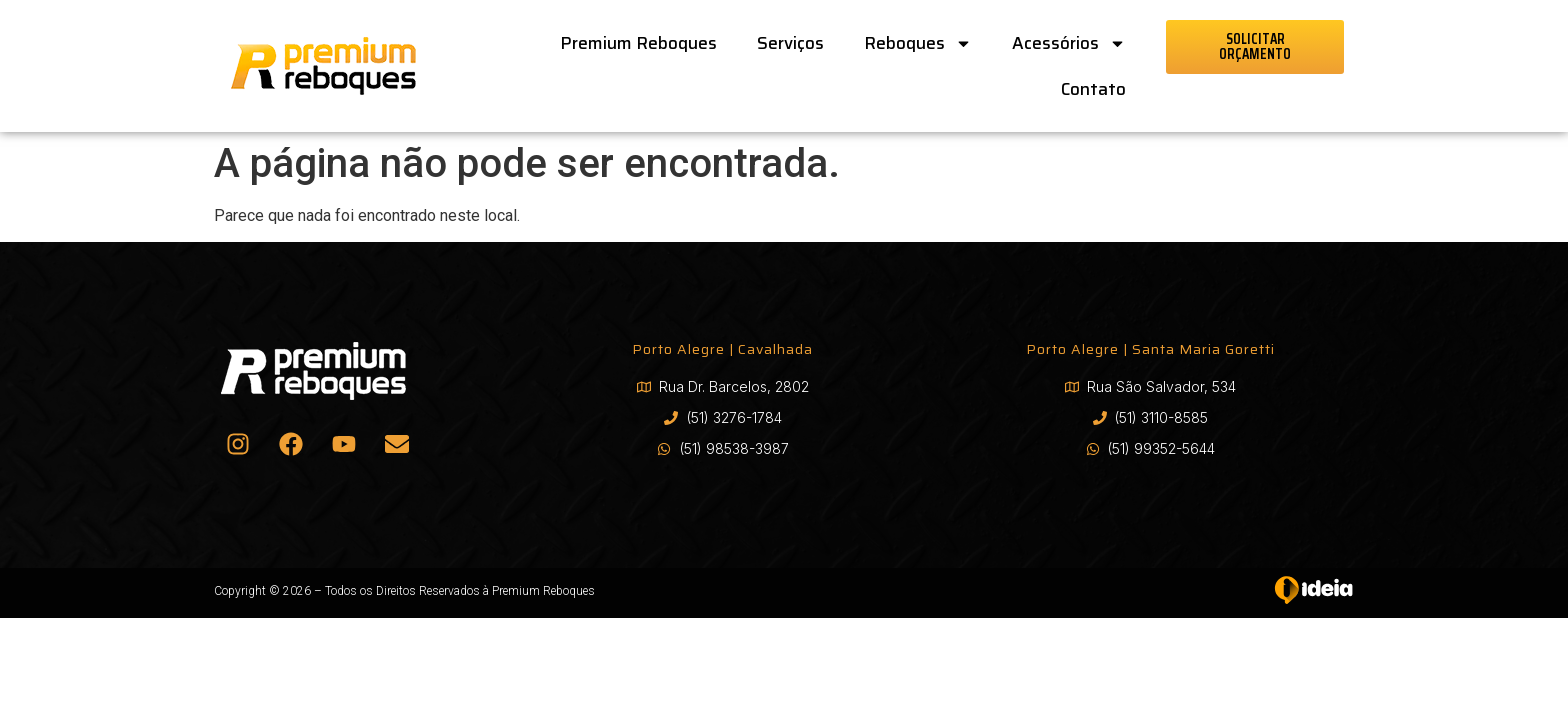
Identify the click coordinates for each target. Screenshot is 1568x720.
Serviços (790, 43)
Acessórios (1069, 43)
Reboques (918, 43)
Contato (1093, 89)
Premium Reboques (638, 43)
